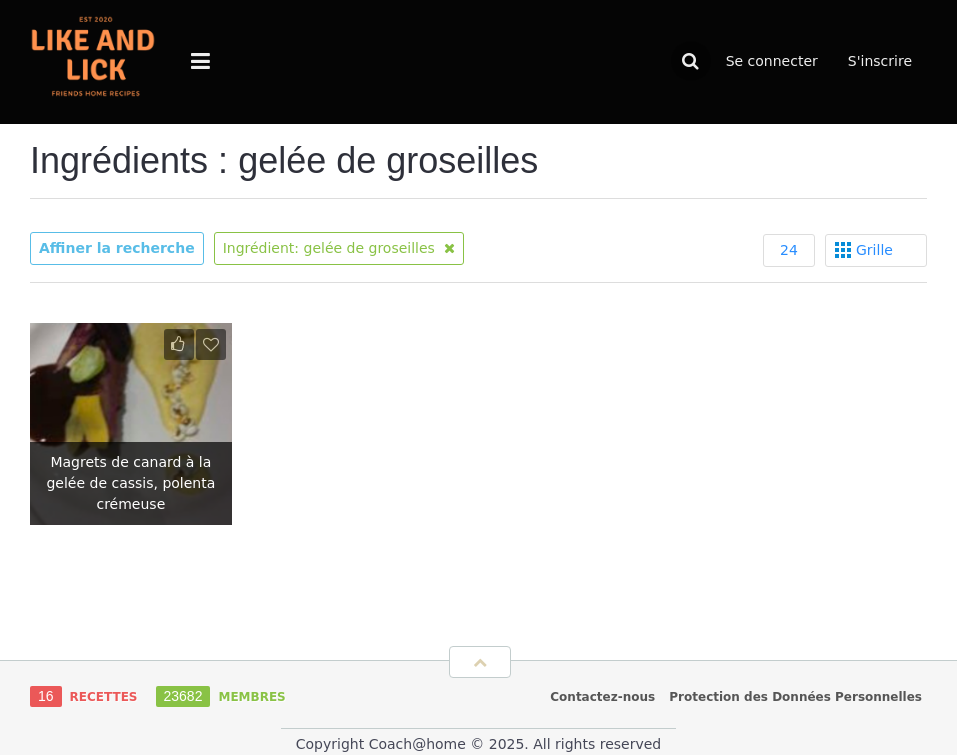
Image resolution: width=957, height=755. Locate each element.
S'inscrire (880, 61)
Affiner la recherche (117, 248)
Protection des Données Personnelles (795, 697)
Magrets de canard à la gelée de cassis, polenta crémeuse (130, 483)
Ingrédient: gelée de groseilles (339, 248)
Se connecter (772, 61)
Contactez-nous (602, 697)
